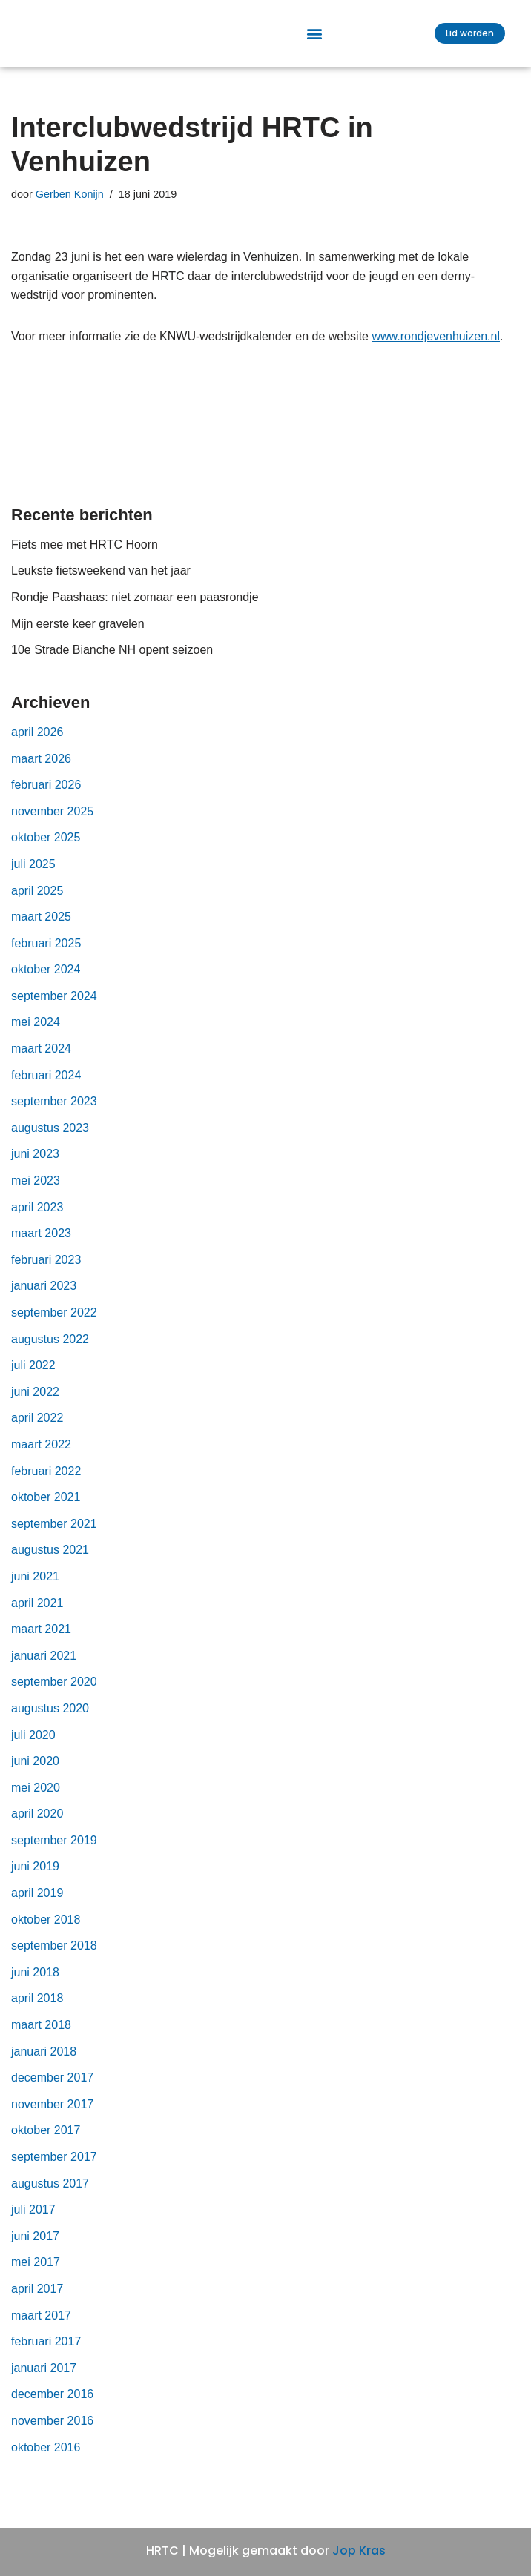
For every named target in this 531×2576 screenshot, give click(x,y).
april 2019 (37, 1904)
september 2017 (54, 2168)
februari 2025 (46, 955)
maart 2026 (41, 770)
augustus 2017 (50, 2195)
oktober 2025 (45, 850)
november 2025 (52, 823)
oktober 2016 (45, 2459)
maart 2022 (41, 1456)
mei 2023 (35, 1192)
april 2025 (37, 902)
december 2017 (52, 2089)
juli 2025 (33, 876)
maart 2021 (41, 1641)
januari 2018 (43, 2063)
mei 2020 (35, 1799)
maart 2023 (41, 1245)
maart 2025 (41, 928)
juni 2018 (35, 1984)
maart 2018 (41, 2036)
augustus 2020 (50, 1720)
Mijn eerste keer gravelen (78, 635)
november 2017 (52, 2116)
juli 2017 (33, 2221)
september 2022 (54, 1324)
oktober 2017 (45, 2142)
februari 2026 (46, 796)
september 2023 (54, 1113)
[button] (315, 39)
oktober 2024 (45, 982)
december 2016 (52, 2406)
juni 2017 (35, 2248)
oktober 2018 (45, 1931)
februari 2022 (46, 1483)
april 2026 (37, 744)
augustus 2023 (50, 1139)
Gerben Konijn (70, 206)
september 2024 (54, 1007)
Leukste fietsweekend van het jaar (102, 583)
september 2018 (54, 1957)
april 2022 (37, 1430)
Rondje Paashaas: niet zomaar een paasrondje (135, 609)
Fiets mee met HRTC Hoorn (84, 556)
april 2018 (37, 2010)
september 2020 (54, 1694)
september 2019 (54, 1852)
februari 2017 (46, 2353)
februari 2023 (46, 1271)
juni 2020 (35, 1773)
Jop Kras (359, 2551)
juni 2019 (35, 1879)
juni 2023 (35, 1166)
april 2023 (37, 1219)
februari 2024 (46, 1087)
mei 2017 (35, 2274)
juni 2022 (35, 1403)
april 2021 (37, 1615)
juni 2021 (35, 1588)
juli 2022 (33, 1377)
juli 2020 (33, 1747)
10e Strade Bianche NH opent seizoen (112, 661)
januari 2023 (43, 1298)
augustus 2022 (50, 1351)
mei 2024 (35, 1034)
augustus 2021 (50, 1562)
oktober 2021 (45, 1509)
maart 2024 (41, 1060)
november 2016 (52, 2432)
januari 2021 (43, 1667)
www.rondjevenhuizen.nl (436, 348)
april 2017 (37, 2300)
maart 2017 (41, 2327)
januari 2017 (43, 2380)
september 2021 (54, 1535)
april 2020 (37, 1826)
